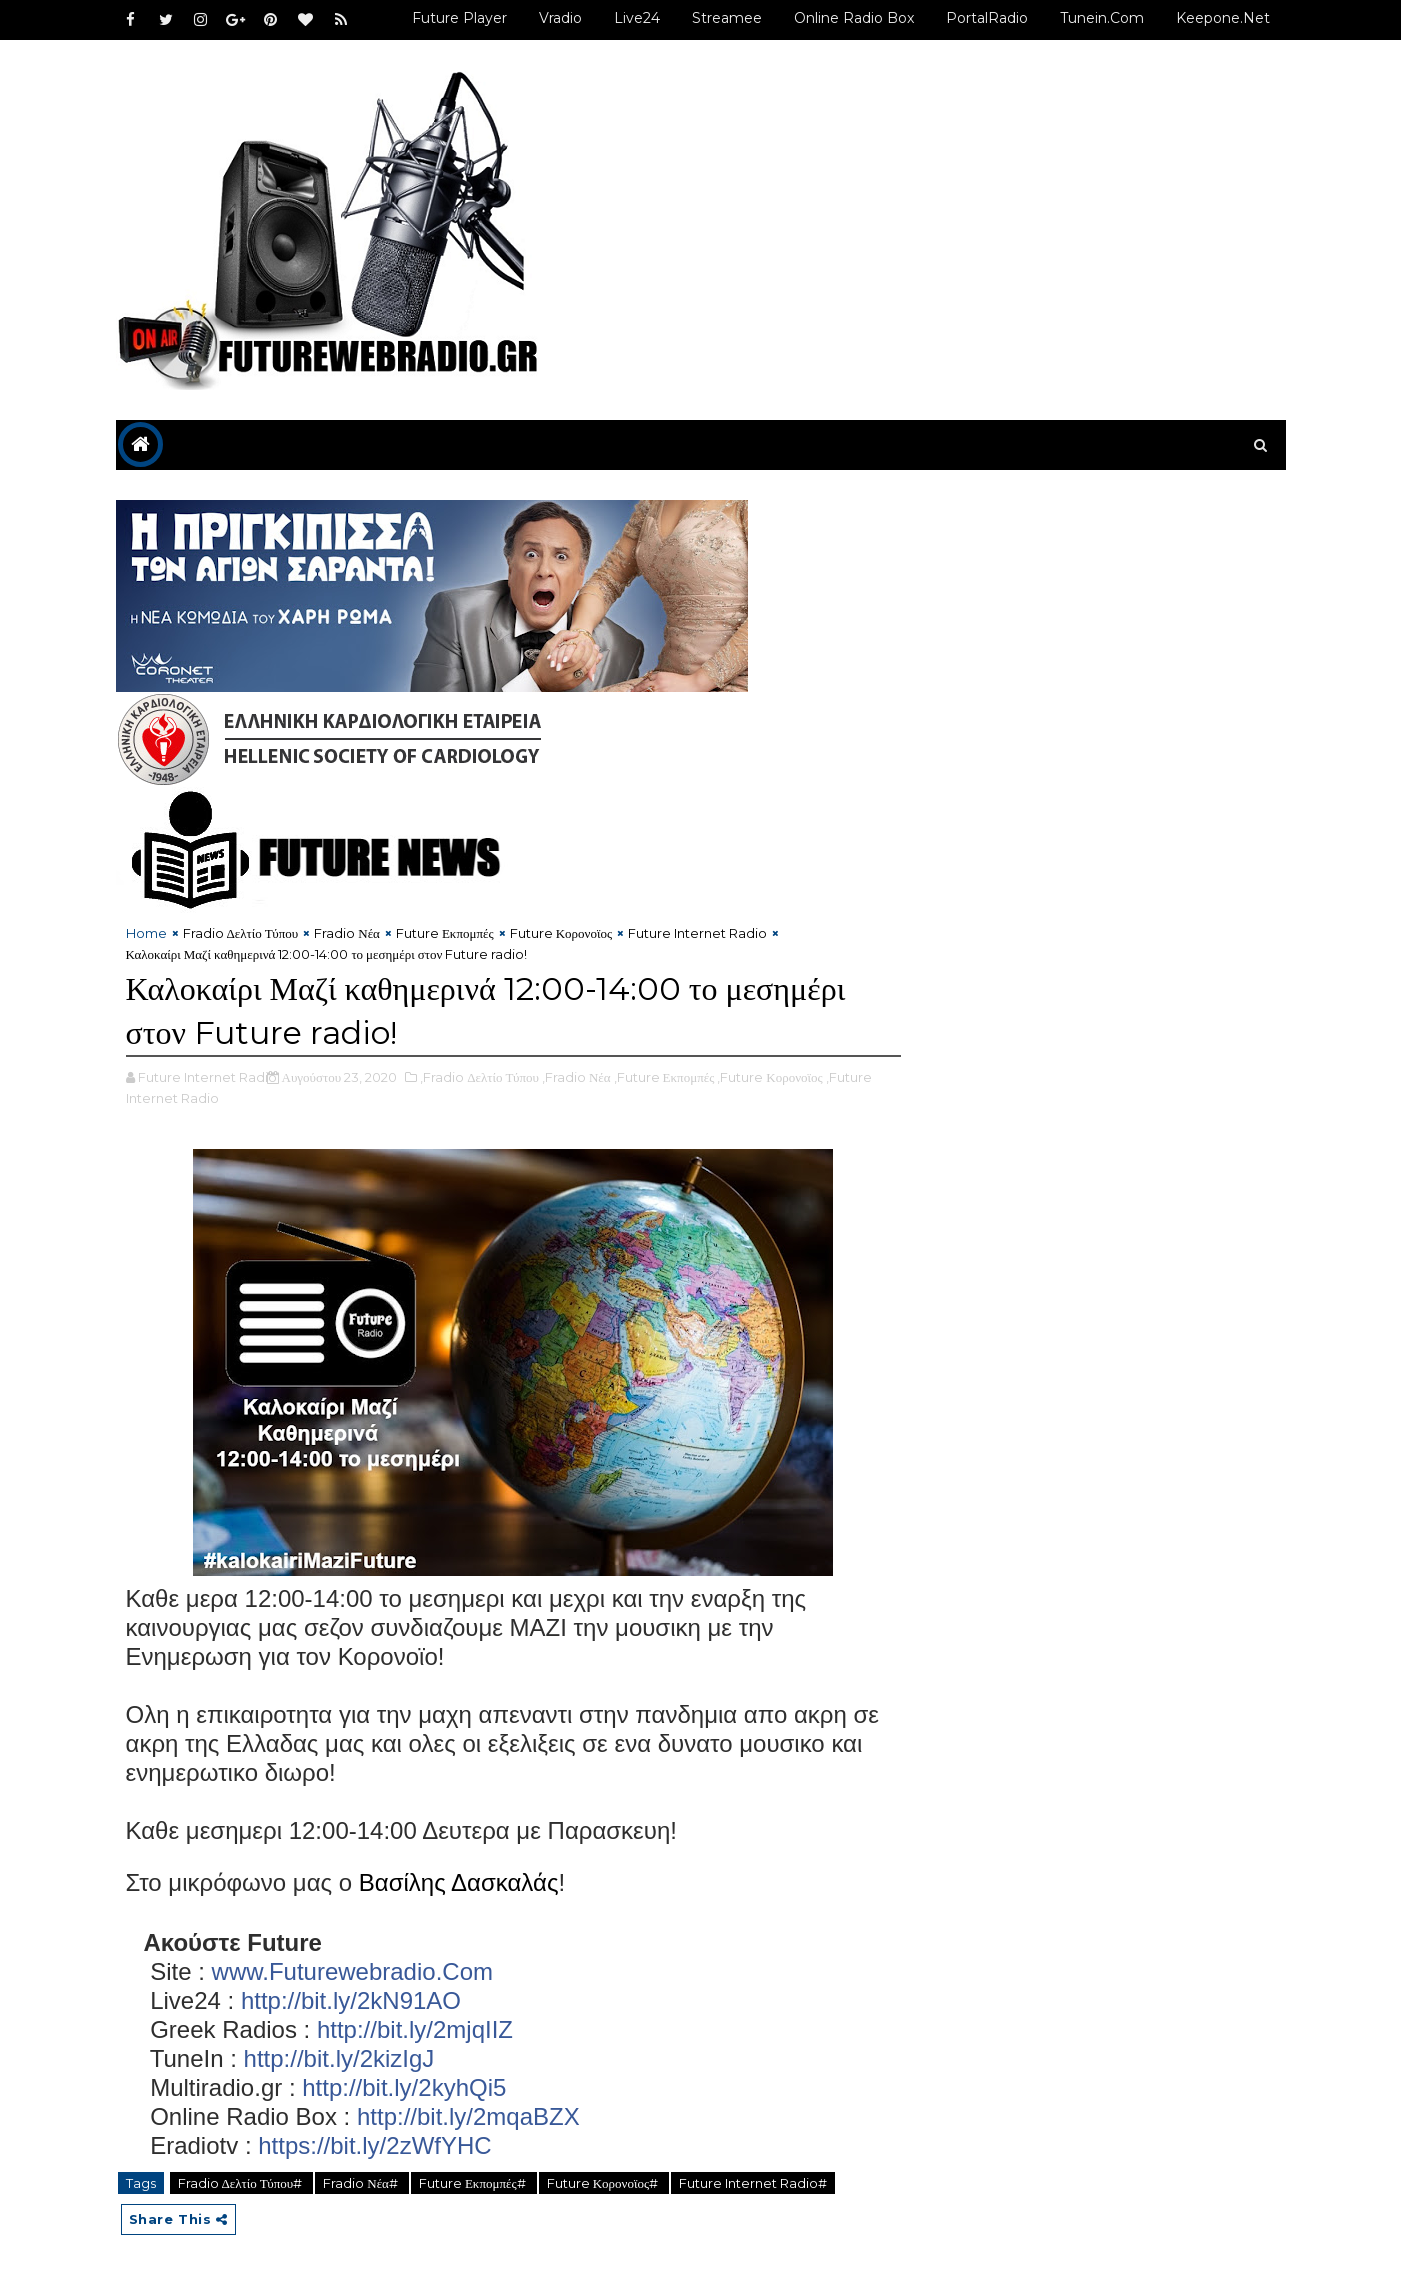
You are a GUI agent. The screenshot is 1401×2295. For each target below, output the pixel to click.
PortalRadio (987, 18)
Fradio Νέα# (362, 2183)
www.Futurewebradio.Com (352, 1971)
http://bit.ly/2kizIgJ (339, 2058)
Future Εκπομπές (445, 933)
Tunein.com (1102, 18)
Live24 (637, 18)
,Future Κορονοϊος (769, 1077)
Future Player (459, 18)
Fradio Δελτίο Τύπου (241, 933)
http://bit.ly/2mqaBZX (468, 2116)
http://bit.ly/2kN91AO (351, 2000)
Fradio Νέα (347, 933)
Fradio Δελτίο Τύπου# (242, 2183)
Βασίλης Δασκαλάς (459, 1882)
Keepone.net (1223, 18)
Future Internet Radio (697, 933)
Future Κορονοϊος (561, 933)
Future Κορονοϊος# (604, 2183)
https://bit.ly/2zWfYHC (374, 2145)
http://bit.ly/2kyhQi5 (404, 2087)
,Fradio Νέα (576, 1077)
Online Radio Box (854, 18)
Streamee (727, 18)
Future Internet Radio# (753, 2183)
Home (146, 933)
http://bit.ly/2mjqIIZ (415, 2029)
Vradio (560, 18)
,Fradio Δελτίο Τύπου (479, 1077)
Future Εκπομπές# (474, 2183)
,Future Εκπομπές (664, 1077)
